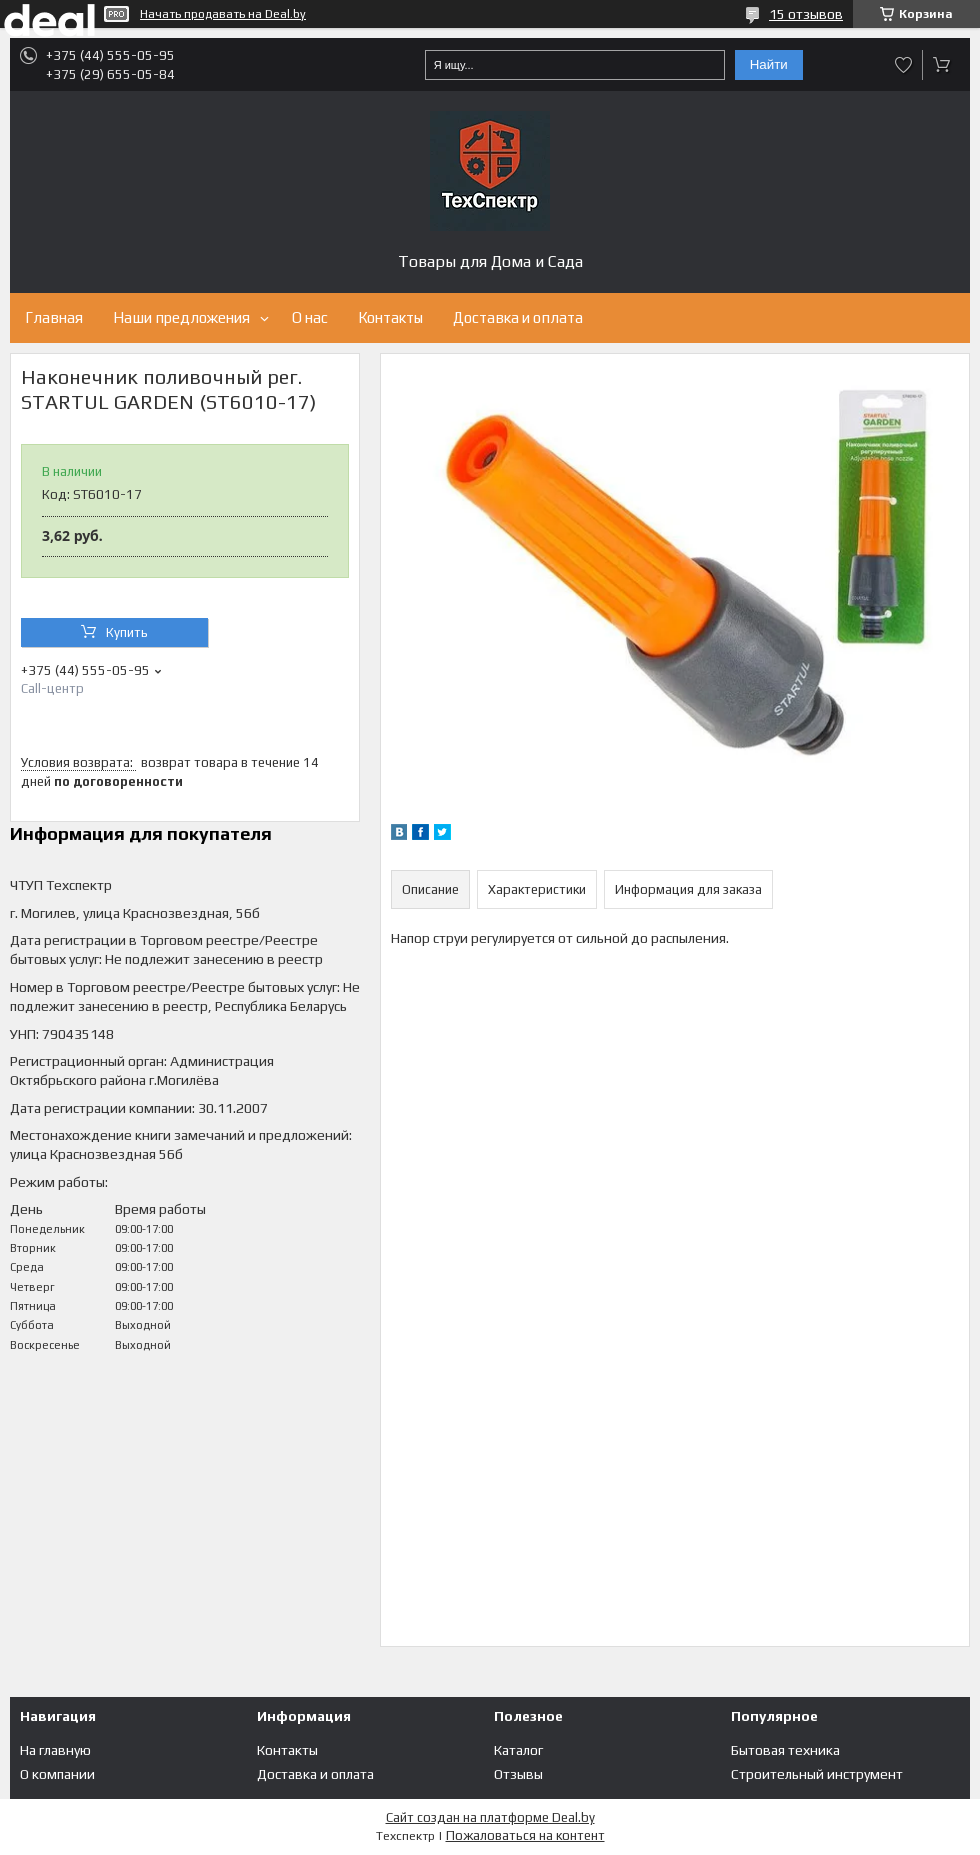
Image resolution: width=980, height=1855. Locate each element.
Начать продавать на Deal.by (223, 14)
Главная (54, 317)
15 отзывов (806, 14)
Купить (127, 632)
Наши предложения (181, 317)
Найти (769, 64)
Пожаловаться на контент (525, 1835)
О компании (57, 1774)
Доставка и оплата (518, 317)
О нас (310, 317)
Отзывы (518, 1774)
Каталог (518, 1750)
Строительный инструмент (817, 1774)
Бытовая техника (785, 1750)
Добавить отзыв (904, 65)
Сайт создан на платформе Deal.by (490, 1817)
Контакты (390, 317)
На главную (55, 1750)
